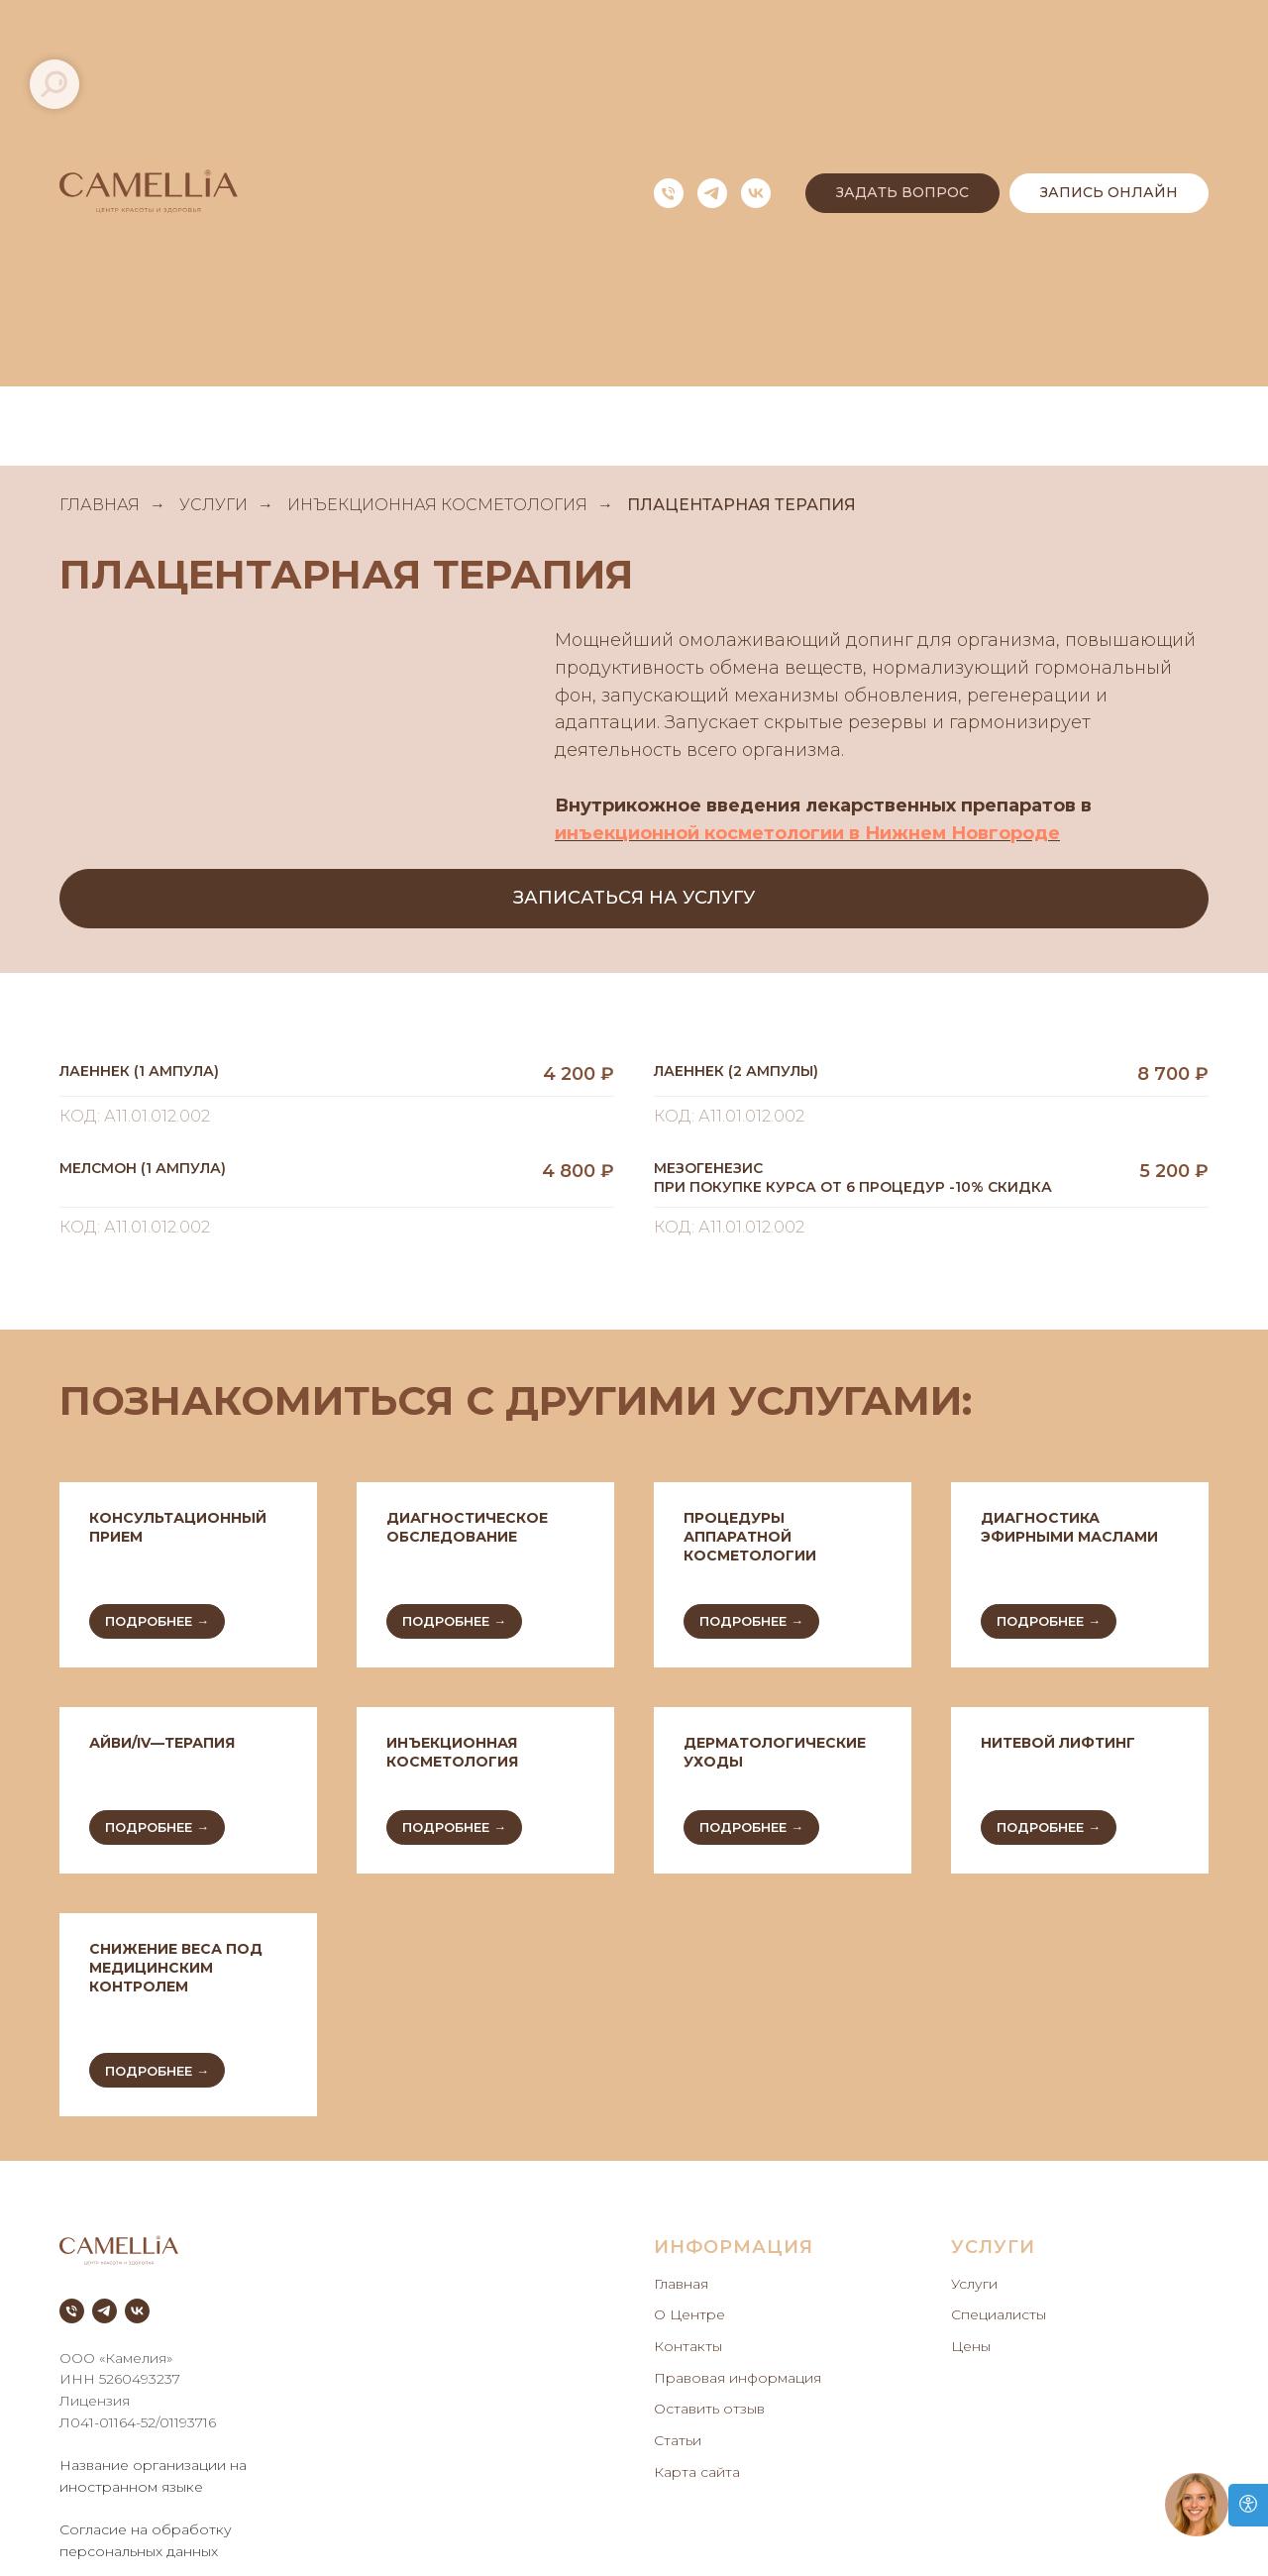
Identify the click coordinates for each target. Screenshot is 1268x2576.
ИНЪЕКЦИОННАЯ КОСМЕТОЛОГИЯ (437, 504)
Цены (971, 2346)
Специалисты (998, 2314)
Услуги (974, 2284)
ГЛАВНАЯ (99, 504)
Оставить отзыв (709, 2408)
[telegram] (712, 193)
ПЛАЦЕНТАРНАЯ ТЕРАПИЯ (741, 504)
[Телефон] (669, 193)
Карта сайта (697, 2472)
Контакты (688, 2346)
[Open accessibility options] (1248, 2505)
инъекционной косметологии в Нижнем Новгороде (807, 833)
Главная (681, 2284)
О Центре (689, 2314)
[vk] (756, 193)
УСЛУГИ (213, 504)
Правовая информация (737, 2378)
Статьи (677, 2440)
